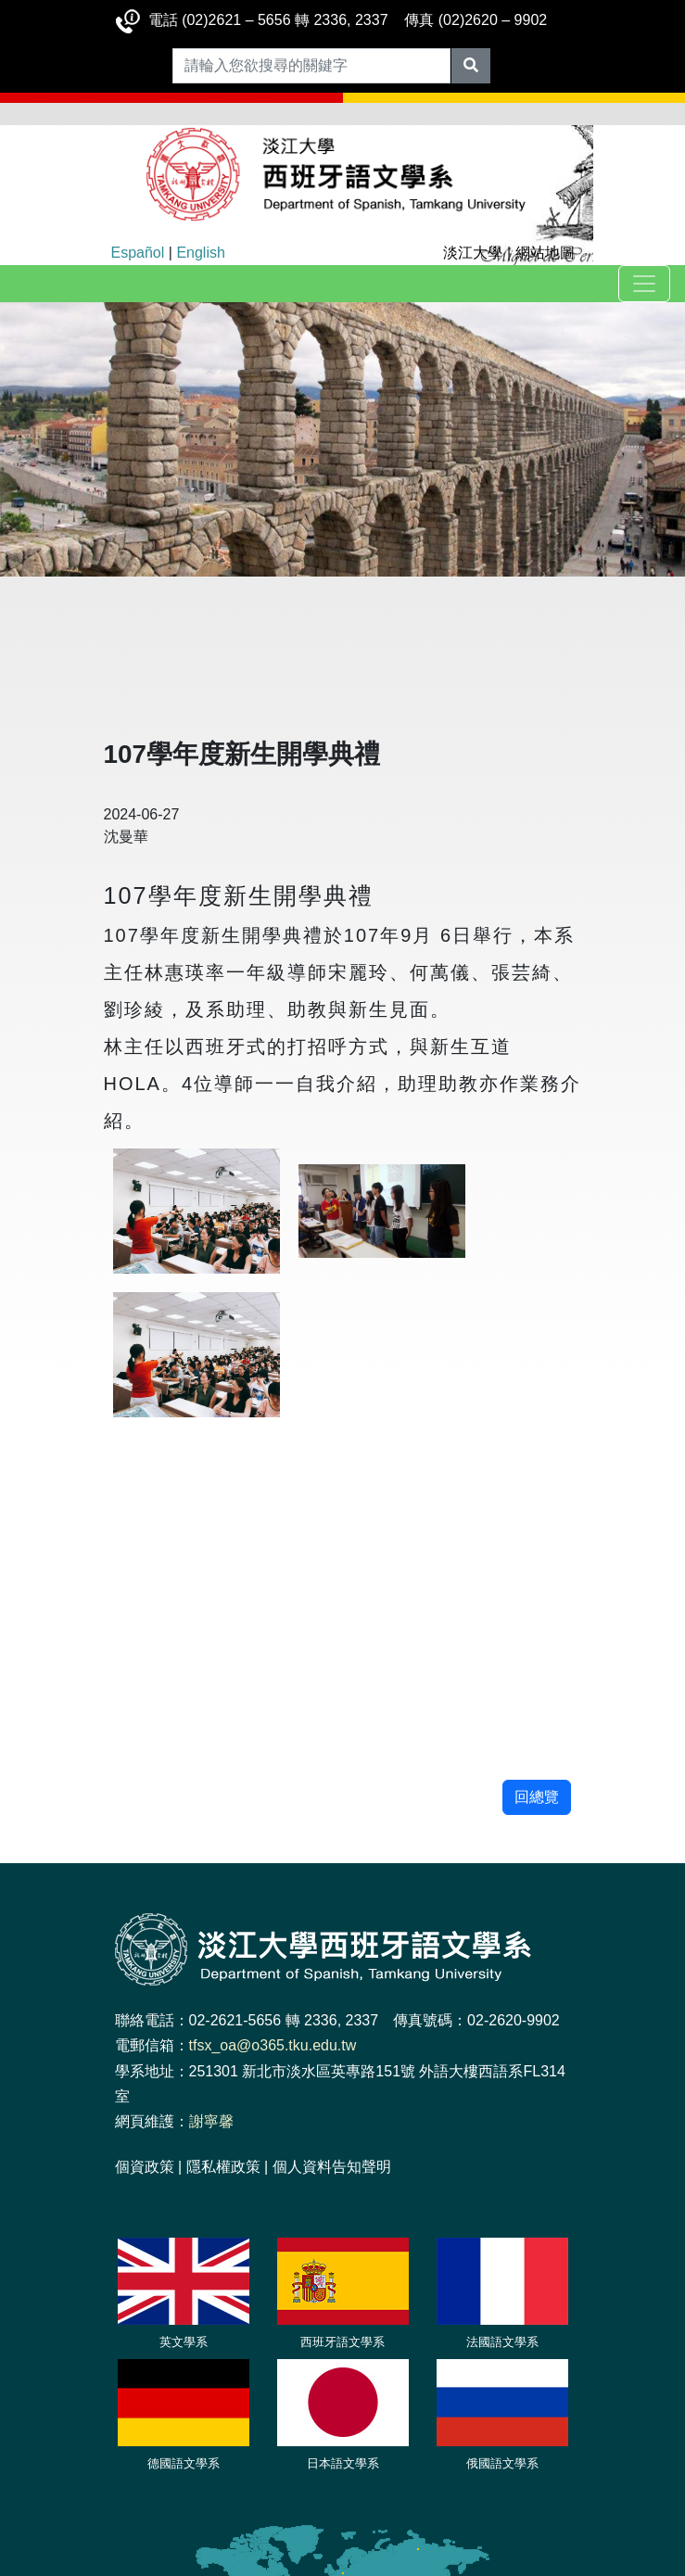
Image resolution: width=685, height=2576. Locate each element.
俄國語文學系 (502, 2463)
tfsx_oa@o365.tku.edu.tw (273, 2045)
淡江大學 (472, 252)
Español (138, 252)
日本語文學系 (343, 2463)
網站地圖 (545, 252)
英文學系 (183, 2342)
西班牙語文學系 (342, 2342)
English (200, 252)
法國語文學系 (502, 2342)
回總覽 (536, 1797)
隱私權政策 (223, 2167)
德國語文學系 (183, 2463)
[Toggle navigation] (644, 283)
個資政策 (144, 2167)
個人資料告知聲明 (332, 2167)
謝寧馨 (211, 2121)
